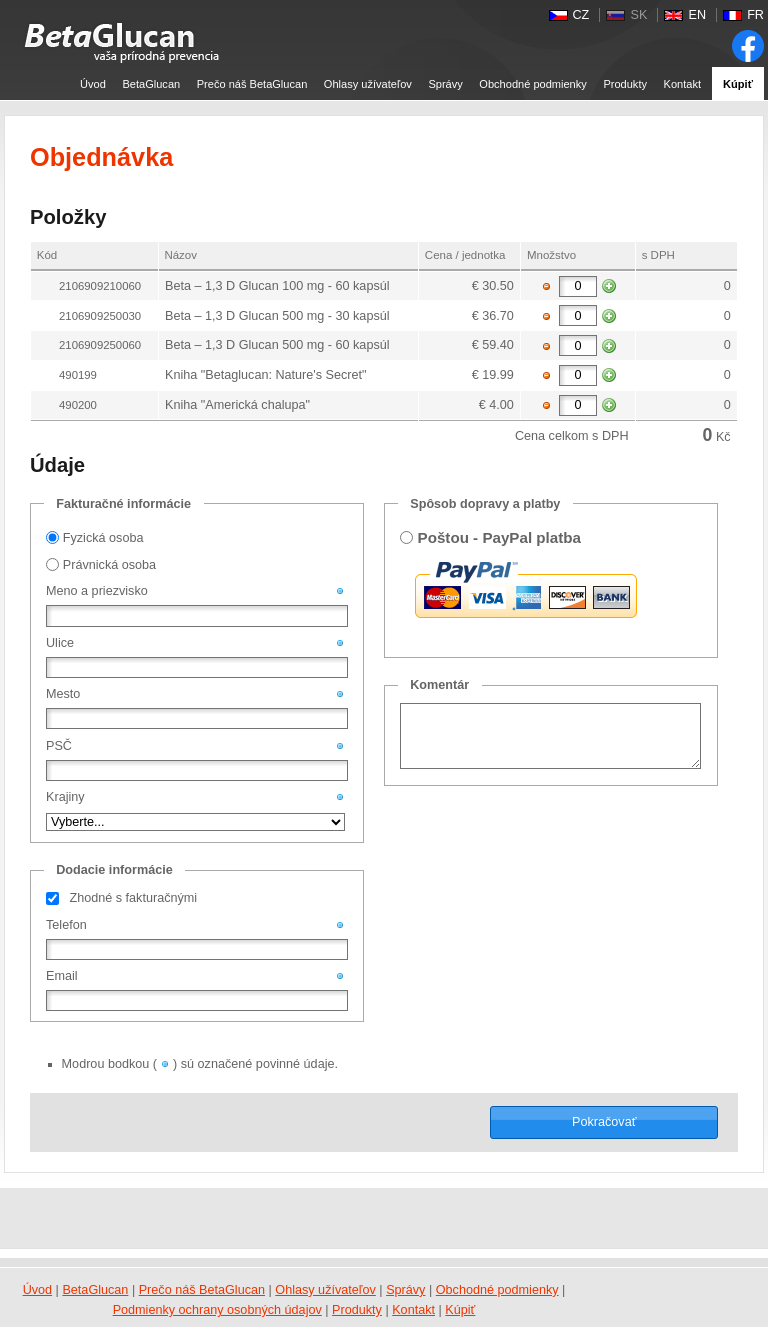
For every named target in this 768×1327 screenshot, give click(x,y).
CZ (581, 15)
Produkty (625, 84)
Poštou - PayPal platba (499, 537)
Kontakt (682, 84)
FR (755, 15)
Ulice (60, 643)
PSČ (59, 746)
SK (638, 15)
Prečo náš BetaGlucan (252, 84)
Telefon (66, 925)
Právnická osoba (109, 565)
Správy (445, 84)
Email (62, 976)
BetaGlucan (151, 84)
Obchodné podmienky (532, 84)
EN (697, 15)
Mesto (63, 694)
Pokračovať (604, 1122)
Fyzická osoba (103, 538)
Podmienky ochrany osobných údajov (217, 1310)
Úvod (93, 84)
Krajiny (65, 797)
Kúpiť (738, 84)
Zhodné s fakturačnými (133, 898)
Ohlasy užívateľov (368, 84)
